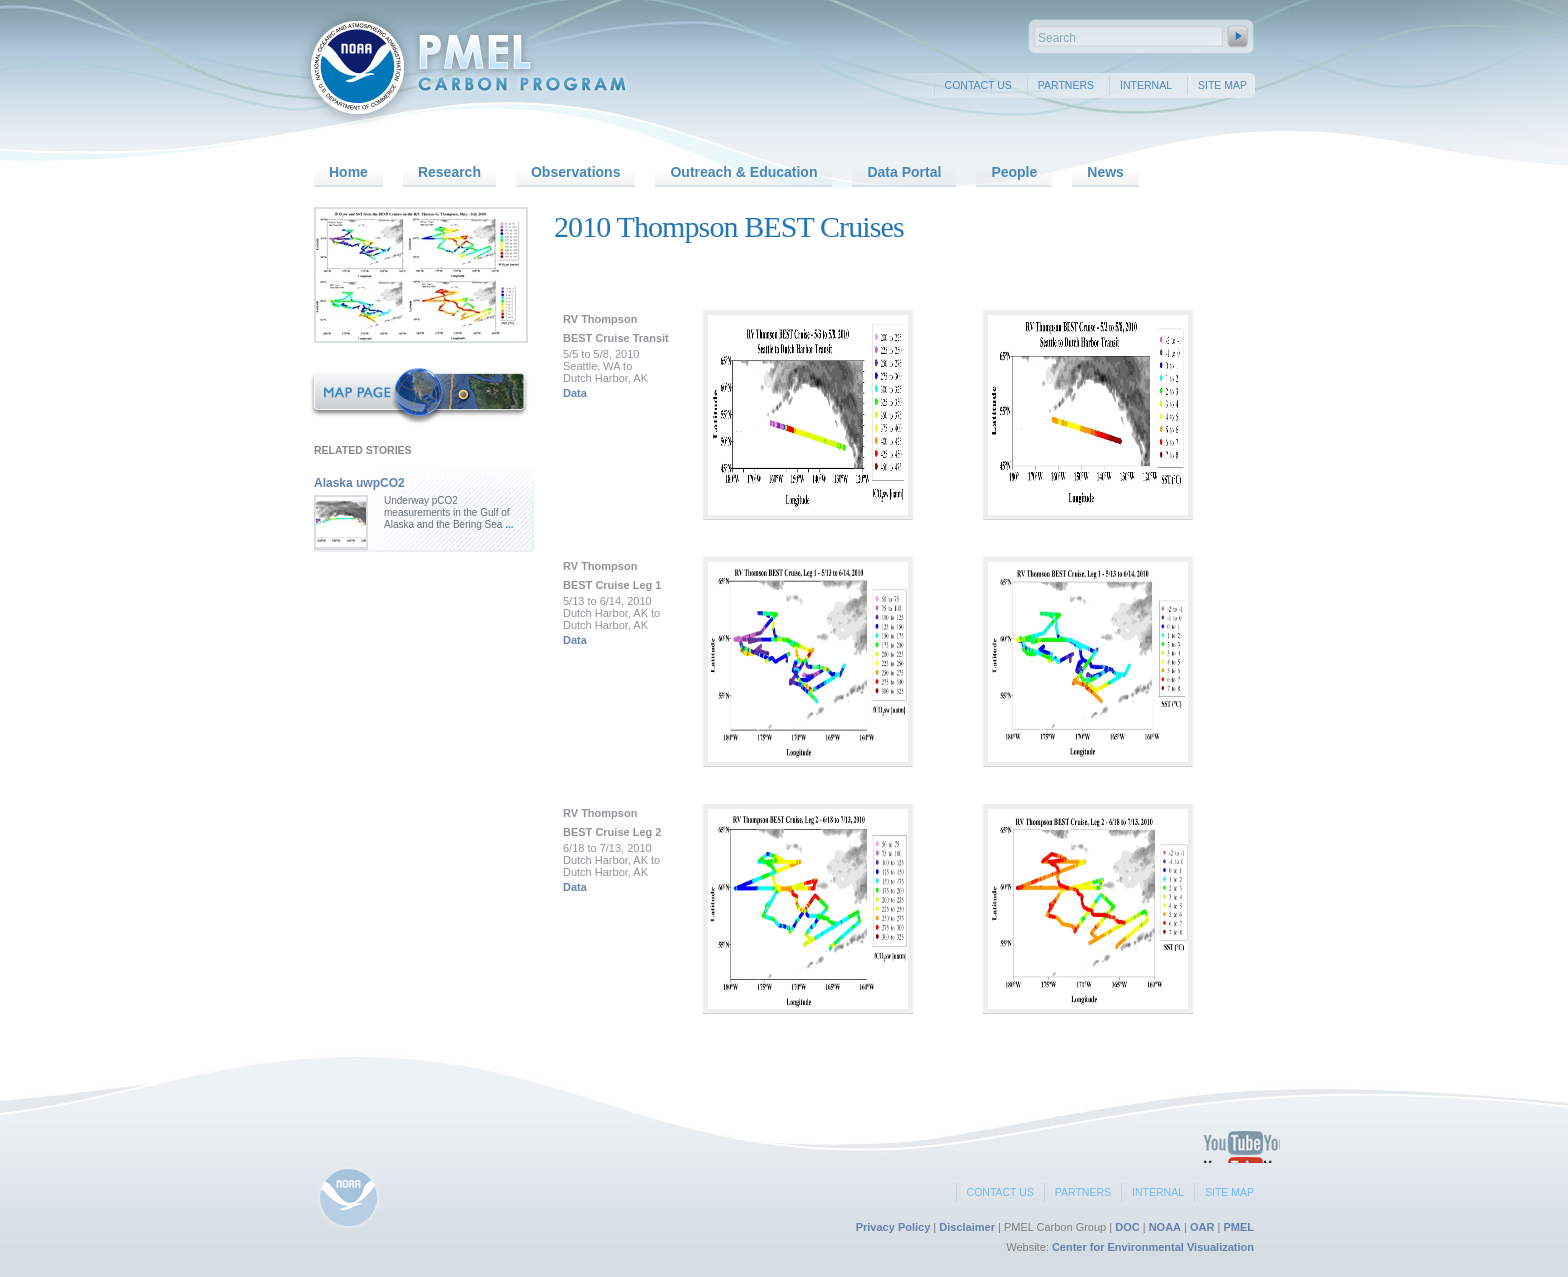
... (507, 524)
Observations (575, 172)
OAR (1202, 1227)
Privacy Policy (893, 1227)
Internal (1146, 85)
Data (575, 393)
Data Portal (904, 172)
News (1105, 172)
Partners (1066, 85)
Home (348, 172)
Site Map (1222, 85)
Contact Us (978, 85)
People (1014, 172)
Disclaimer (967, 1227)
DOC (1127, 1227)
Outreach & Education (743, 172)
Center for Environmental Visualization (1153, 1247)
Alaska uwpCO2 (359, 483)
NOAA (1165, 1227)
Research (449, 172)
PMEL (1238, 1227)
